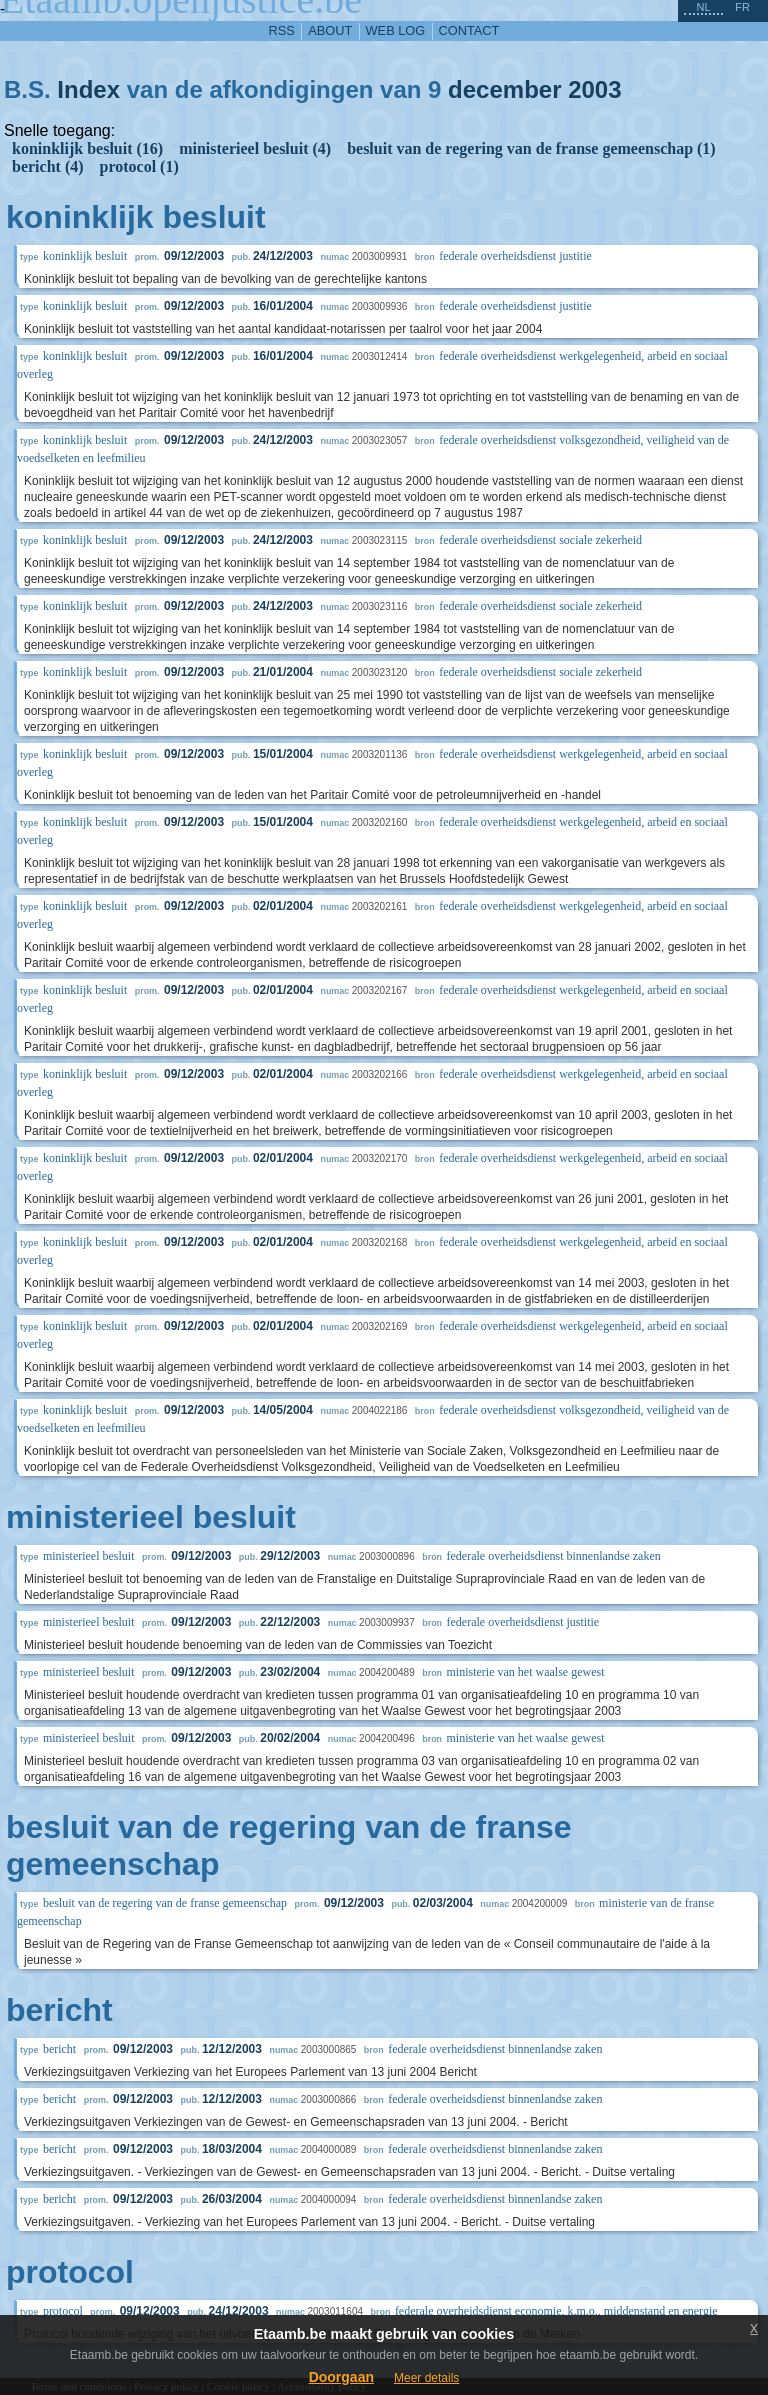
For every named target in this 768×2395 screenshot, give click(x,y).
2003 (594, 89)
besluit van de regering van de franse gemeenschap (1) (531, 148)
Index (88, 89)
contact (469, 30)
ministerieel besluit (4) (255, 148)
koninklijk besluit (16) (87, 148)
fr (742, 7)
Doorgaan (341, 2377)
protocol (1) (139, 166)
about (330, 30)
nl (703, 7)
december (504, 89)
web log (396, 30)
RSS (282, 30)
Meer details (426, 2378)
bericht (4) (48, 166)
